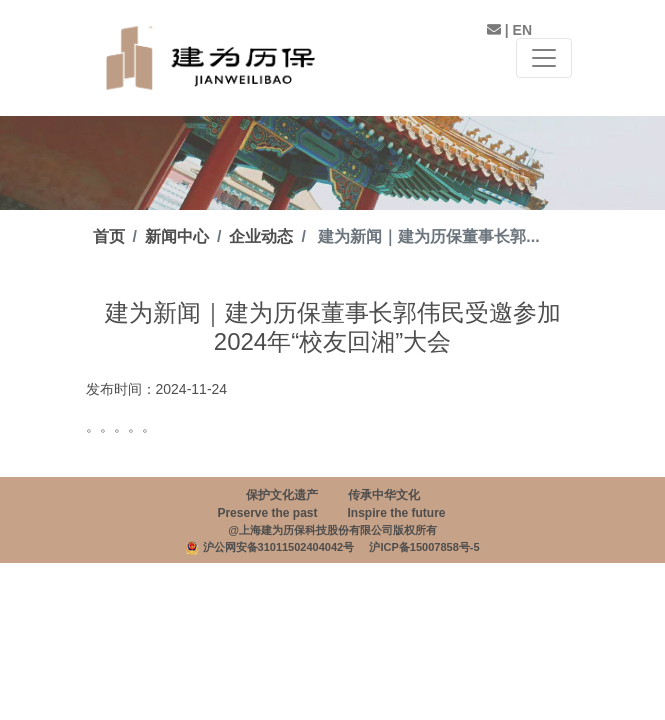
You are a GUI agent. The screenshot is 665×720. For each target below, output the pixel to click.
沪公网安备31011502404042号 (279, 547)
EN (522, 30)
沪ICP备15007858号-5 (424, 547)
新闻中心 (177, 236)
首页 (109, 236)
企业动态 (261, 236)
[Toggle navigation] (544, 58)
